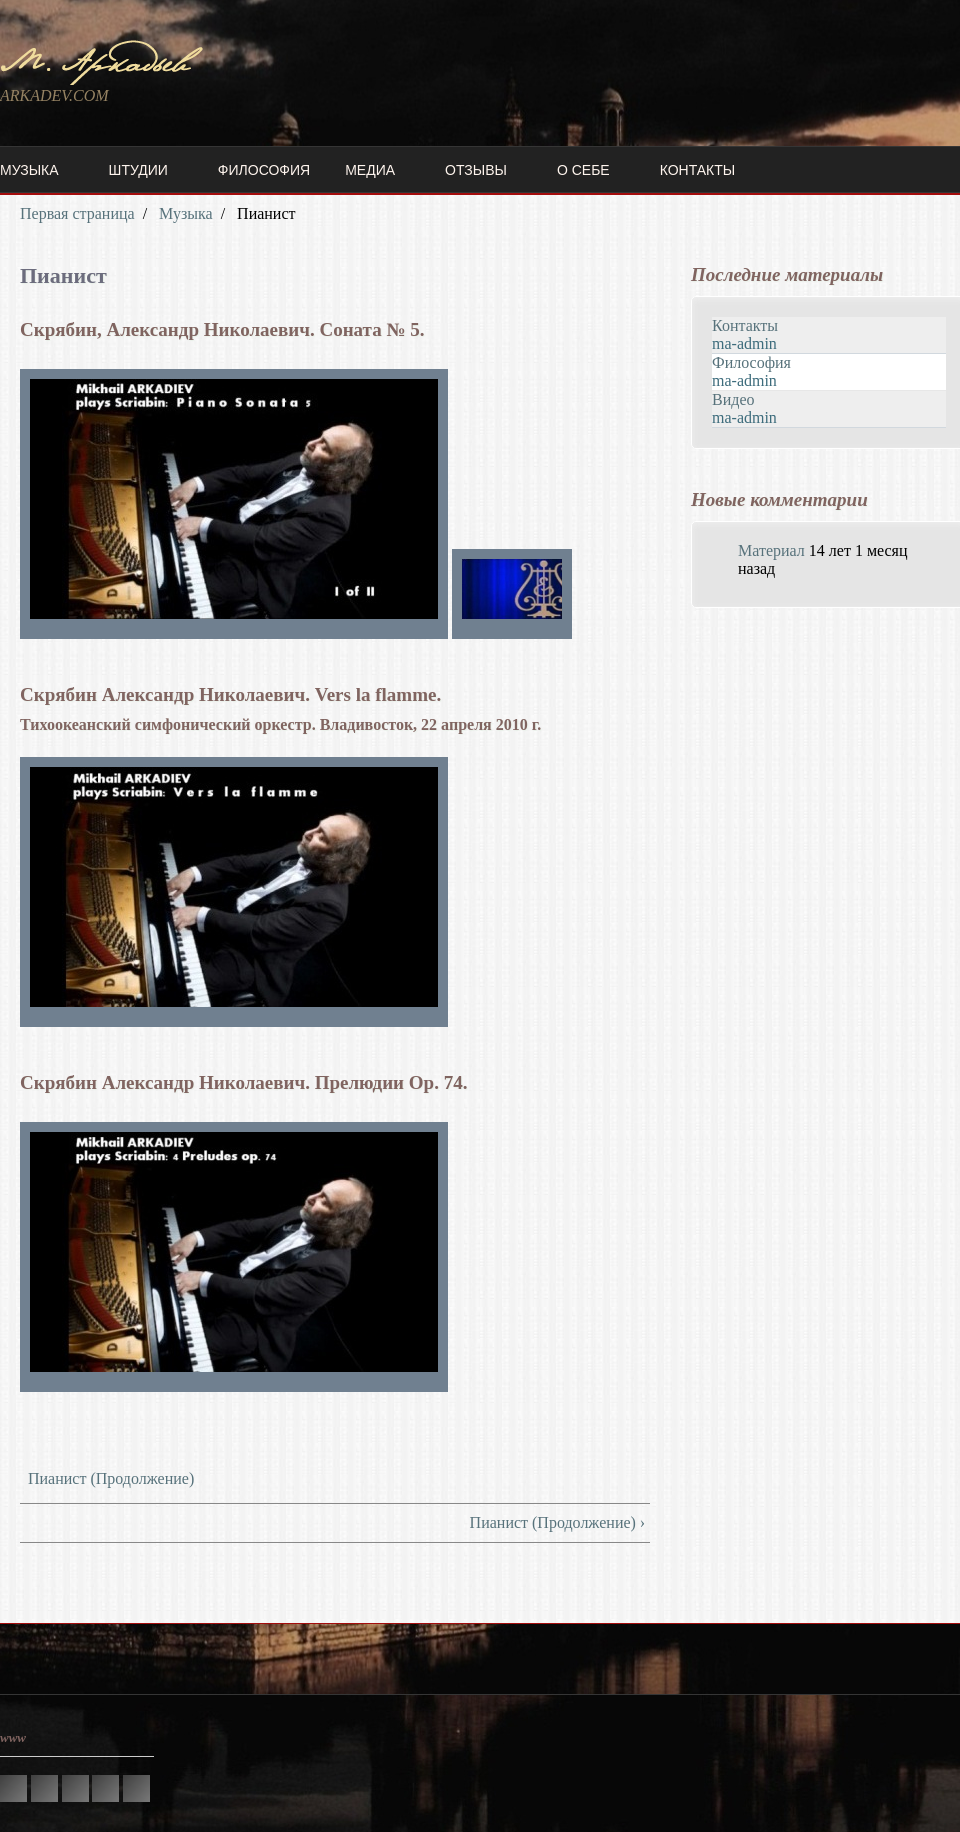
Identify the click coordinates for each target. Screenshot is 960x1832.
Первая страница (77, 213)
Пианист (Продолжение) (111, 1478)
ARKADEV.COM (54, 95)
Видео (733, 399)
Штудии (138, 170)
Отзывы (476, 170)
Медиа (370, 170)
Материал (771, 550)
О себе (583, 170)
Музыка (29, 170)
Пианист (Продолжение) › (558, 1522)
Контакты (698, 170)
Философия (264, 170)
